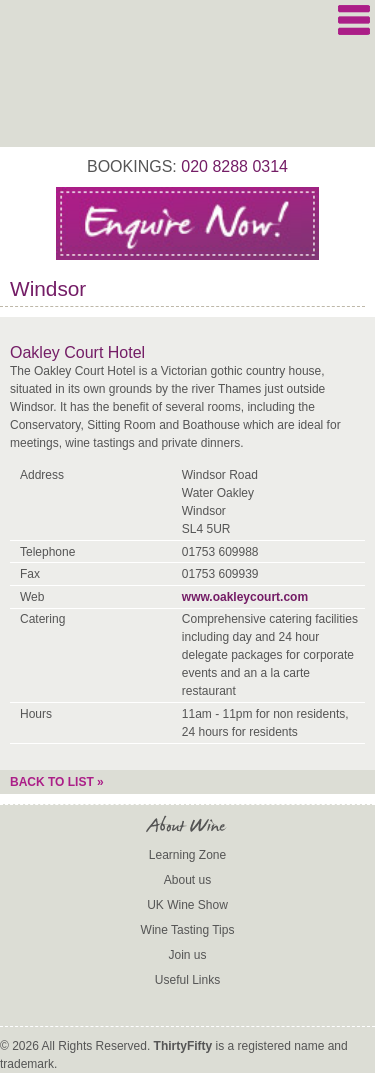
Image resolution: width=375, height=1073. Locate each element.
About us (187, 880)
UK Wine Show (187, 905)
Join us (187, 955)
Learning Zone (187, 855)
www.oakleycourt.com (245, 597)
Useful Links (187, 980)
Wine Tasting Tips (188, 930)
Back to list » (57, 782)
